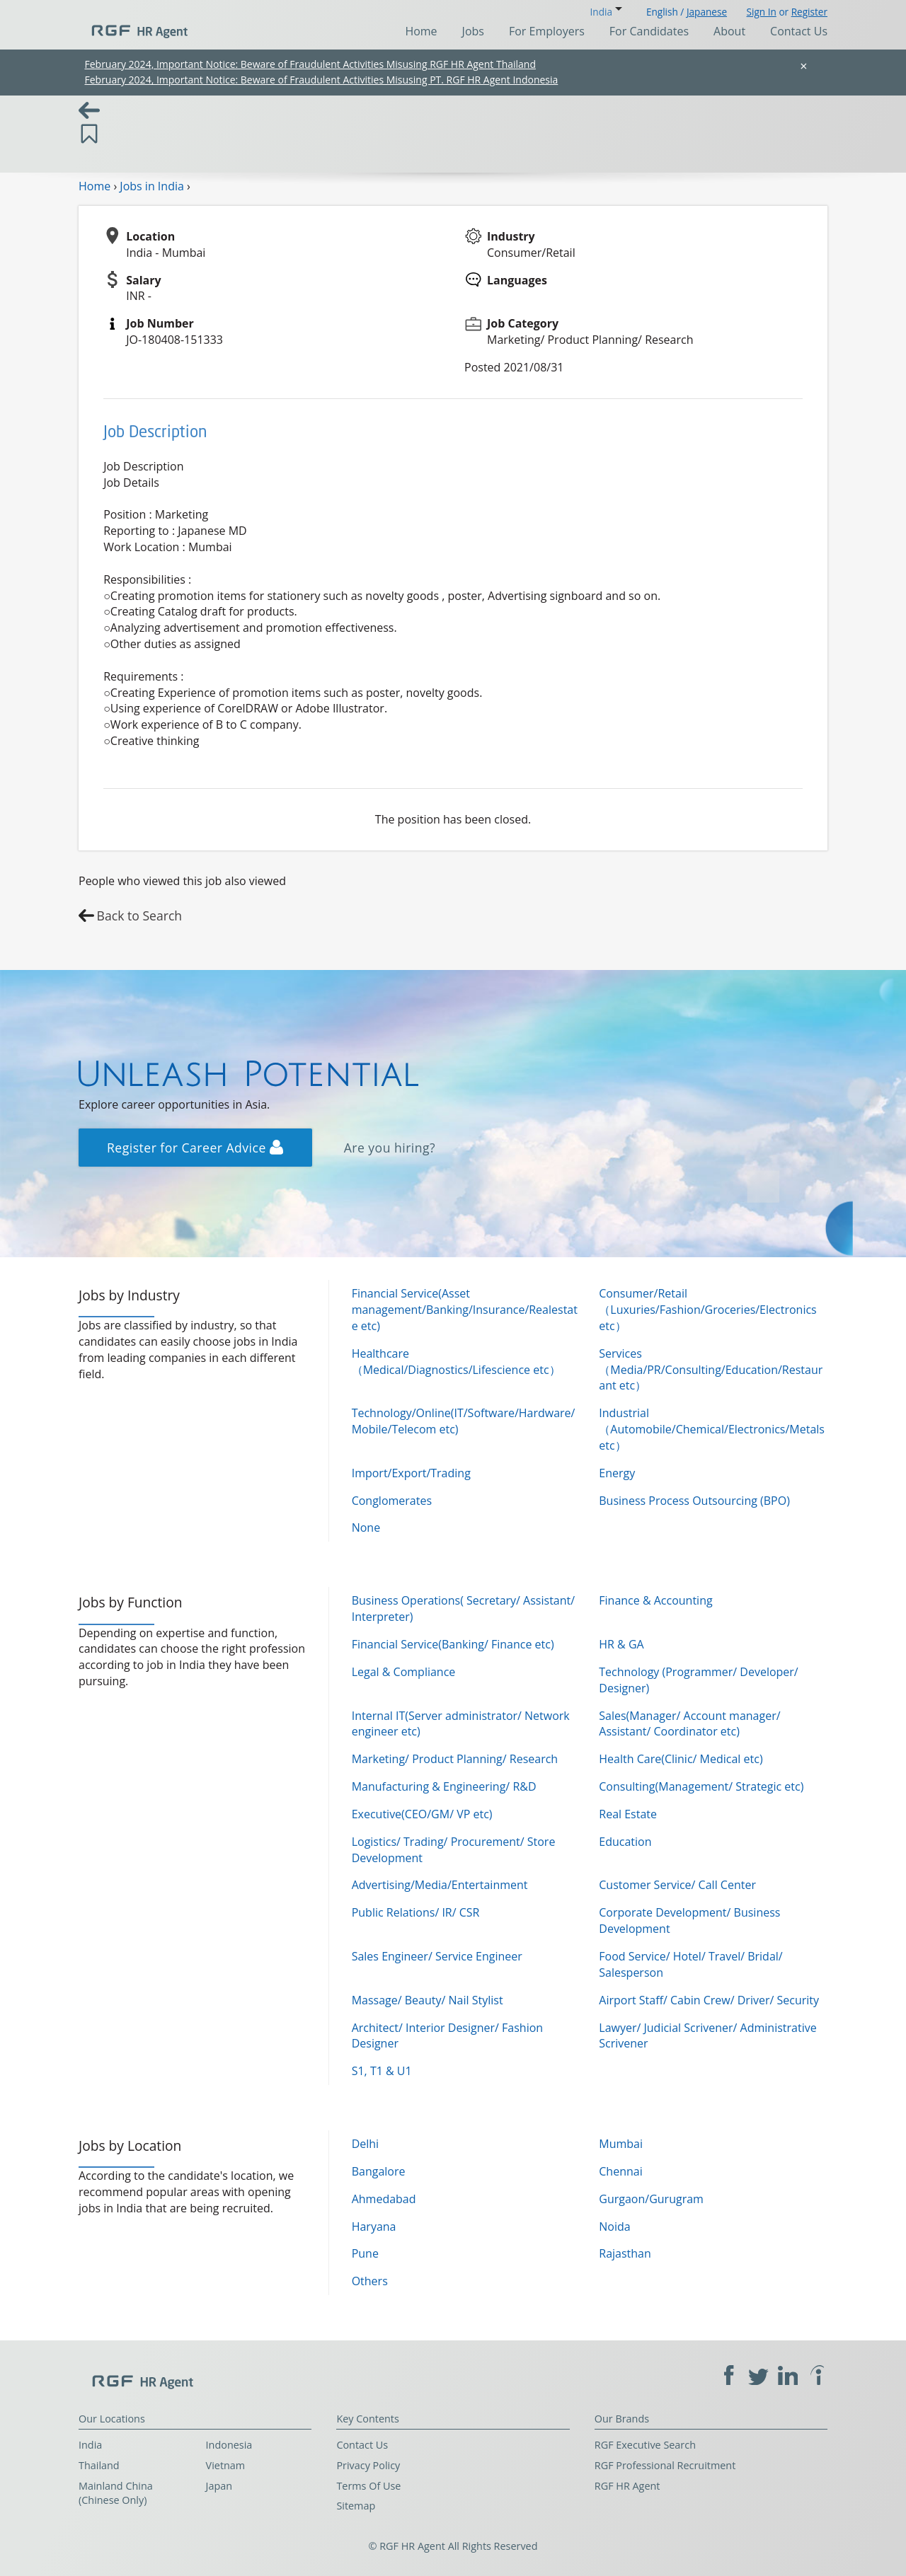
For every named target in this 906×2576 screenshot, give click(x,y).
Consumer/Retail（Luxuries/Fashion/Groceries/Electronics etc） (707, 1310)
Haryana (374, 2226)
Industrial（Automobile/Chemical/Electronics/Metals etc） (712, 1429)
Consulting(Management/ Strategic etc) (701, 1786)
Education (625, 1841)
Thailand (99, 2465)
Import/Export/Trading (411, 1473)
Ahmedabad (384, 2199)
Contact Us (798, 31)
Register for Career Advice (195, 1147)
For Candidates (649, 31)
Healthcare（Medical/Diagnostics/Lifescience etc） (456, 1361)
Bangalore (379, 2171)
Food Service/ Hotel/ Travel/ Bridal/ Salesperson (690, 1964)
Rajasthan (625, 2253)
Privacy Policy (368, 2465)
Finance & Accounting (655, 1600)
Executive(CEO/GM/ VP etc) (422, 1814)
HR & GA (621, 1644)
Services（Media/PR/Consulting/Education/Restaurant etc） (710, 1370)
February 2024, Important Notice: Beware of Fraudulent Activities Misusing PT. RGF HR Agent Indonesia (321, 79)
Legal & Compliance (404, 1672)
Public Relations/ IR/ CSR (416, 1912)
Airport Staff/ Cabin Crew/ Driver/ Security (709, 2000)
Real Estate (628, 1814)
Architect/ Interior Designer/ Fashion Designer (447, 2036)
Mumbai (621, 2144)
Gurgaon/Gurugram (651, 2199)
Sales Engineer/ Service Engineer (437, 1956)
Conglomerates (392, 1500)
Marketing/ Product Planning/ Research (455, 1759)
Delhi (365, 2144)
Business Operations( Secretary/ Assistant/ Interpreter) (463, 1608)
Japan (219, 2486)
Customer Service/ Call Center (677, 1885)
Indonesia (229, 2444)
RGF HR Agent (627, 2486)
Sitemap (355, 2505)
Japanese (707, 11)
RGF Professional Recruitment (665, 2465)
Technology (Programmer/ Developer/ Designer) (698, 1680)
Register (809, 11)
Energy (617, 1473)
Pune (365, 2253)
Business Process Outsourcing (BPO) (694, 1500)
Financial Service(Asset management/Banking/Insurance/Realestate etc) (465, 1310)
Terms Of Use (368, 2486)
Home (421, 31)
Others (370, 2281)
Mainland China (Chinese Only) (116, 2493)
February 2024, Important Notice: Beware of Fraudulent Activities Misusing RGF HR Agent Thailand (311, 64)
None (366, 1527)
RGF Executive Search (645, 2444)
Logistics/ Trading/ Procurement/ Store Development (454, 1850)
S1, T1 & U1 (382, 2071)
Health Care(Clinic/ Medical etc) (680, 1759)
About (729, 31)
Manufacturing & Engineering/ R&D (444, 1786)
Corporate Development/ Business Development (689, 1920)
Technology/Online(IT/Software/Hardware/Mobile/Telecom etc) (463, 1421)
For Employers (547, 31)
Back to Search (140, 915)
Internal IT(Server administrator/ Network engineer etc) (461, 1724)
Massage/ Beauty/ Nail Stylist (427, 2000)
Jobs (473, 31)
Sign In (761, 11)
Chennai (620, 2171)
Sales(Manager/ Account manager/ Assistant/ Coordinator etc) (689, 1724)
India (90, 2444)
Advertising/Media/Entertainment (440, 1885)
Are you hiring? (390, 1147)
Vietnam (226, 2465)
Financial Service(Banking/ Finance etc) (453, 1644)
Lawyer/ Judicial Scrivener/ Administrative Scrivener (707, 2036)
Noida (614, 2226)
